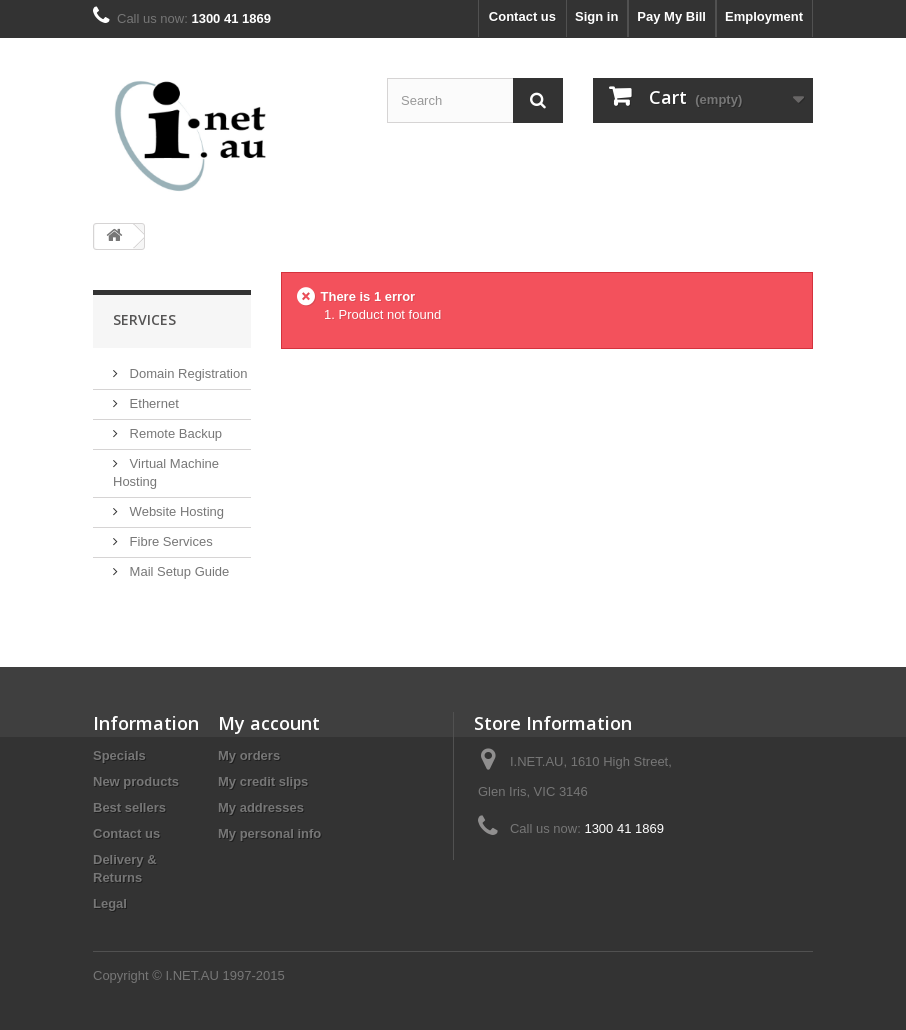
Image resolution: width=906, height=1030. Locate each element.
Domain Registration (186, 373)
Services (144, 319)
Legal (110, 903)
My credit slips (263, 781)
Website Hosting (175, 511)
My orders (249, 755)
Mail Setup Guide (177, 571)
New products (136, 781)
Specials (119, 755)
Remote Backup (174, 433)
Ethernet (152, 403)
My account (269, 723)
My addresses (261, 807)
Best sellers (129, 807)
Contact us (522, 16)
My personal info (269, 833)
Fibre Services (169, 541)
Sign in (596, 16)
